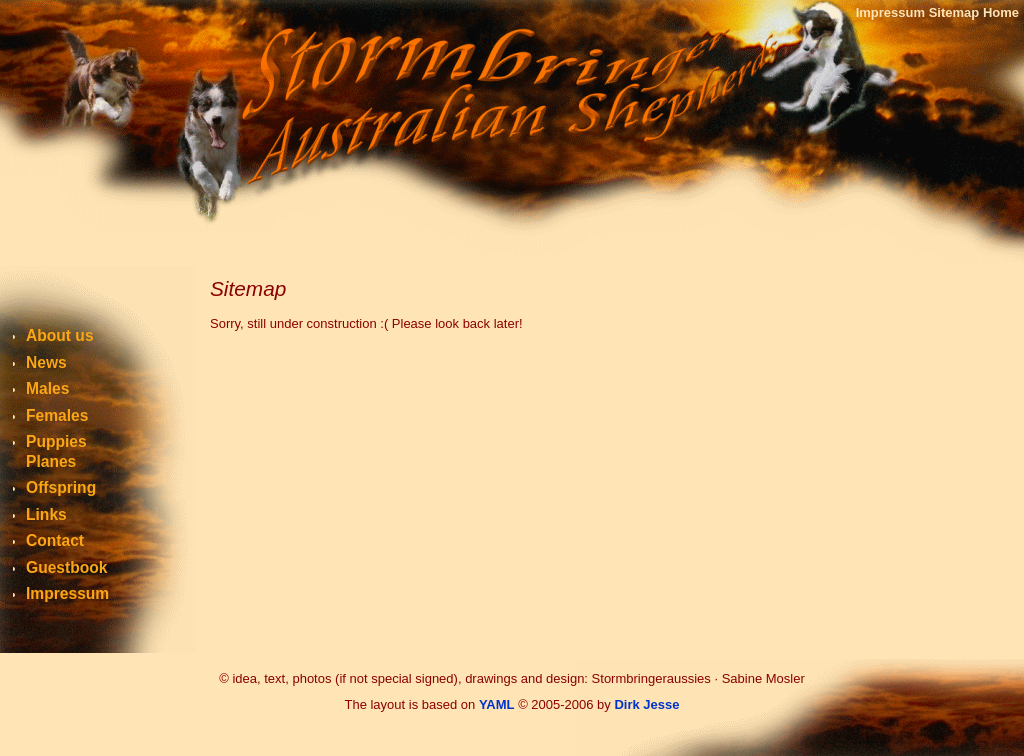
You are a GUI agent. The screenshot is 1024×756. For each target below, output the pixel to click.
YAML (497, 704)
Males (47, 388)
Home (1001, 12)
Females (57, 415)
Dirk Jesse (646, 704)
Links (46, 514)
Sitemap (954, 12)
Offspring (61, 487)
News (46, 362)
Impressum (890, 12)
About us (60, 335)
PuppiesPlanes (56, 451)
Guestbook (66, 567)
